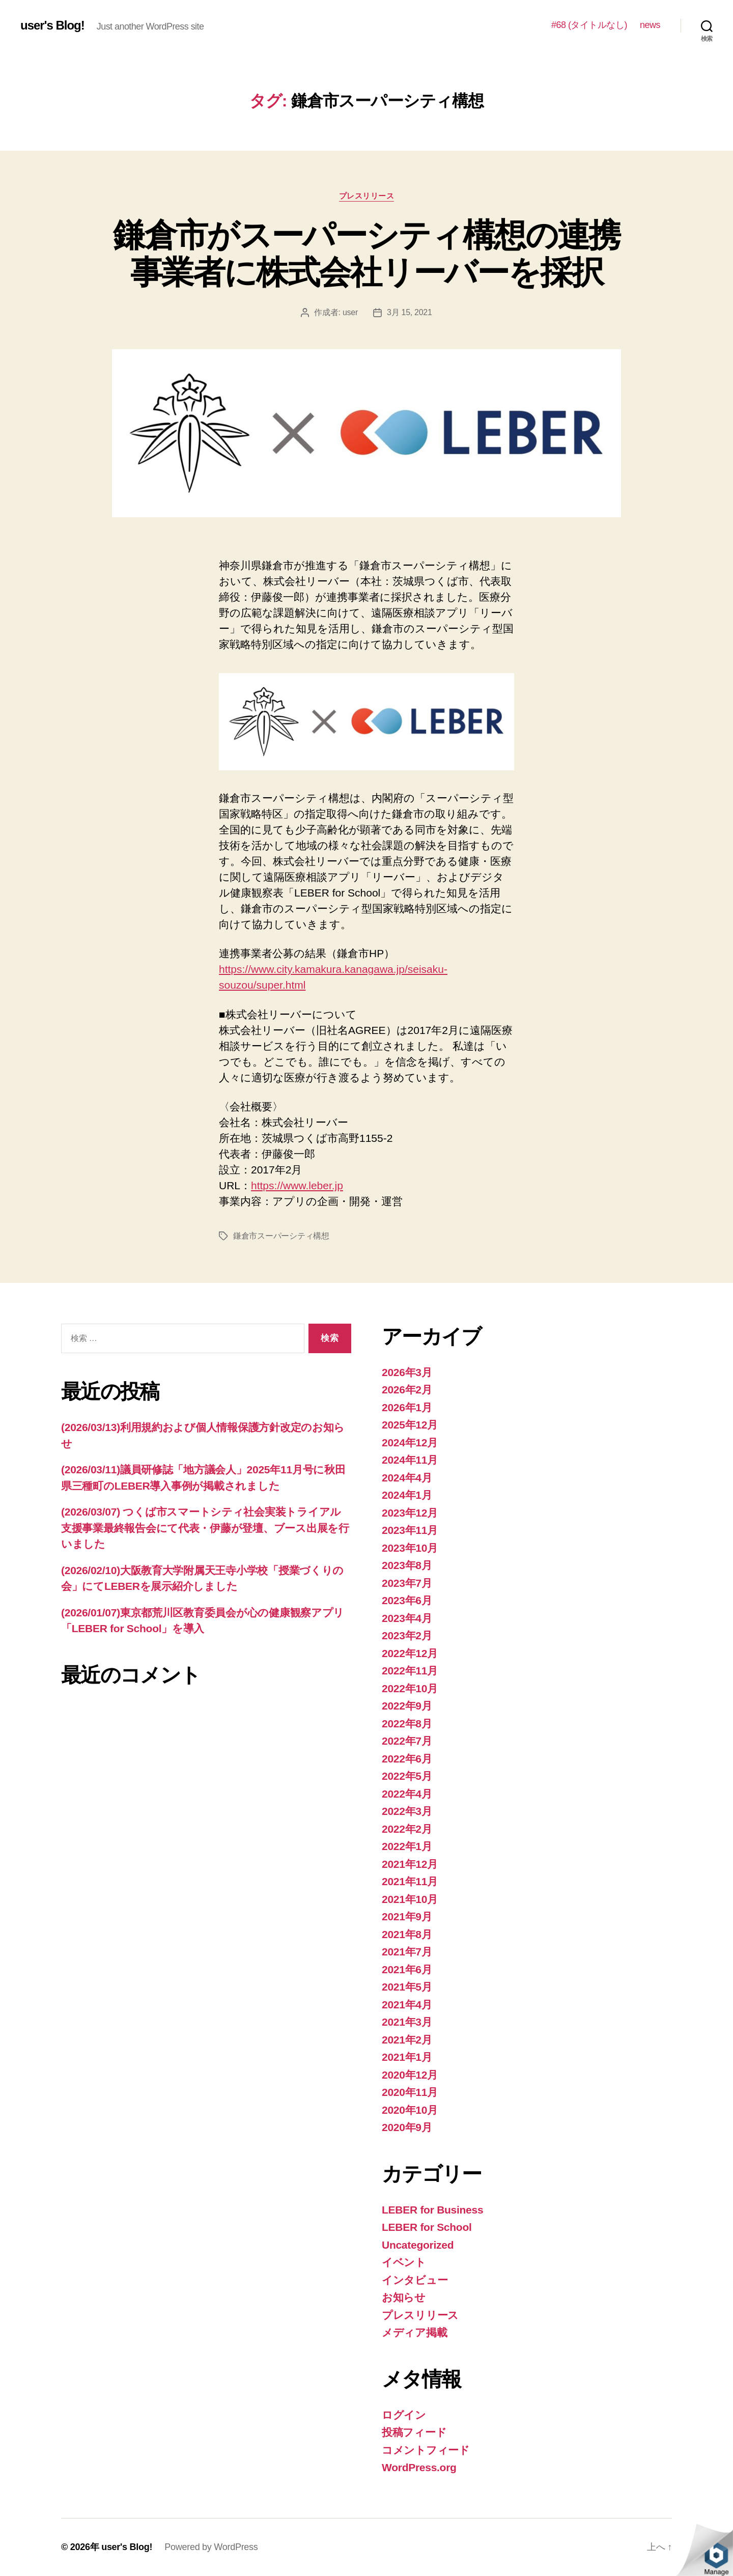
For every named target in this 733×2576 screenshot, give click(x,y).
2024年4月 (407, 1477)
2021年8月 (407, 1934)
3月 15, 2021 (409, 312)
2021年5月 (407, 1987)
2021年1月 (407, 2057)
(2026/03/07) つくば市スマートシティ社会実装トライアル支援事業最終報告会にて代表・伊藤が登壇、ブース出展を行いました (205, 1528)
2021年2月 (407, 2040)
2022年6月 (407, 1759)
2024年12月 (410, 1442)
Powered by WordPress (211, 2547)
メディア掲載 (414, 2332)
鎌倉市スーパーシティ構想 (281, 1235)
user (350, 312)
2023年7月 (407, 1583)
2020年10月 (410, 2110)
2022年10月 (410, 1688)
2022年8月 (407, 1723)
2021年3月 (407, 2022)
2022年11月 (410, 1670)
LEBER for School (427, 2227)
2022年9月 (407, 1706)
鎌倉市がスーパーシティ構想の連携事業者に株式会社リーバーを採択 (366, 254)
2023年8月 (407, 1565)
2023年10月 (410, 1548)
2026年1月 (407, 1407)
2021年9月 (407, 1916)
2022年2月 (407, 1829)
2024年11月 (410, 1460)
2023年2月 (407, 1635)
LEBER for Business (432, 2210)
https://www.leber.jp (297, 1185)
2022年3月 (407, 1811)
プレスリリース (366, 195)
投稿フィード (414, 2432)
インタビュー (414, 2280)
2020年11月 (410, 2092)
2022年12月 (410, 1653)
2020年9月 (407, 2127)
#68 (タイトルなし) (589, 25)
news (650, 25)
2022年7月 (407, 1741)
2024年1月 (407, 1495)
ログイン (404, 2415)
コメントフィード (426, 2450)
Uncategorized (418, 2245)
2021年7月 (407, 1951)
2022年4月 (407, 1794)
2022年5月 (407, 1776)
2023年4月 (407, 1618)
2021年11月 (410, 1881)
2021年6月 (407, 1969)
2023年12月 (410, 1513)
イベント (404, 2262)
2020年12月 (410, 2075)
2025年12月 (410, 1425)
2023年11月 (410, 1530)
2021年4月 (407, 2004)
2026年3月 (407, 1372)
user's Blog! (52, 25)
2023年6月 (407, 1600)
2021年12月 (410, 1864)
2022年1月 (407, 1846)
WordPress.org (419, 2467)
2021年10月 (410, 1899)
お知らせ (404, 2297)
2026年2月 (407, 1389)
